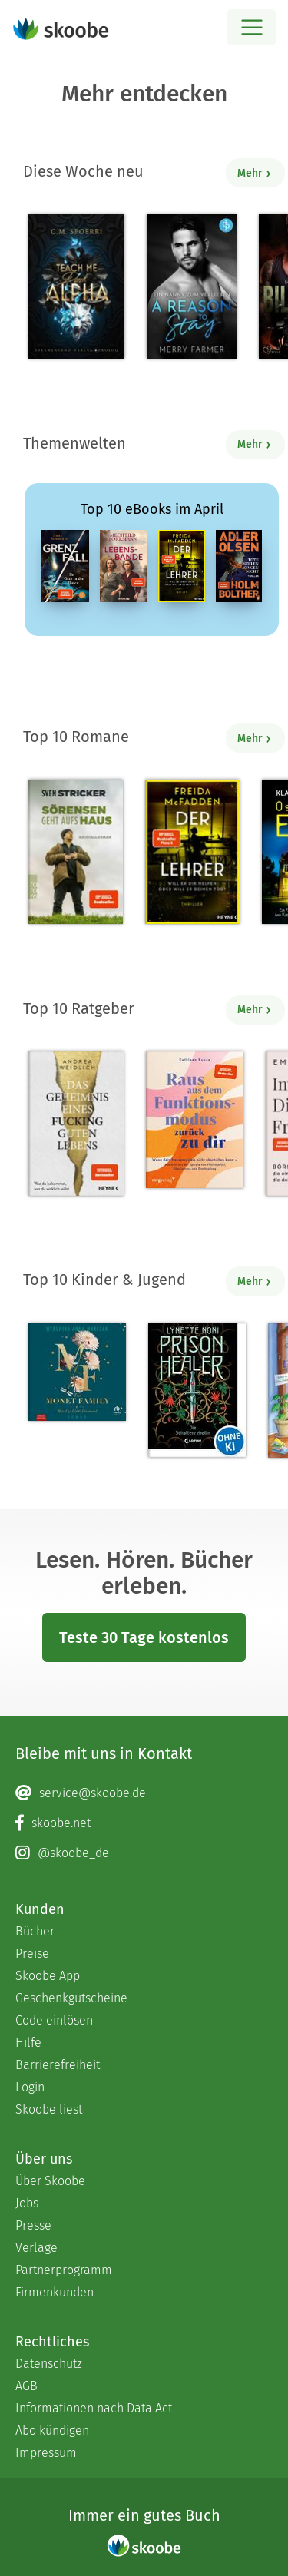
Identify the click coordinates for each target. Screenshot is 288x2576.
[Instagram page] (144, 1853)
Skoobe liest (48, 2109)
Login (30, 2087)
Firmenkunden (54, 2292)
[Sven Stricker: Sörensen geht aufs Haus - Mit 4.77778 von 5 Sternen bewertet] (76, 851)
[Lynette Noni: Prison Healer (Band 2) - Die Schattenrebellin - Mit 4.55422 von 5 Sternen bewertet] (197, 1390)
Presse (33, 2225)
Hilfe (28, 2042)
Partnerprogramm (63, 2270)
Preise (32, 1953)
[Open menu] (251, 27)
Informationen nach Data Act (93, 2408)
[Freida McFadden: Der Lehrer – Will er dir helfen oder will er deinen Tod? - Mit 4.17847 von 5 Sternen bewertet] (192, 851)
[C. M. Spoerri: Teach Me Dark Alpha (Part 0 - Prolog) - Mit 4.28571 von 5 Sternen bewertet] (76, 286)
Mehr (254, 173)
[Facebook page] (144, 1823)
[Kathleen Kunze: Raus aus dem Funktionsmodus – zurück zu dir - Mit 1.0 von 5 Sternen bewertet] (194, 1120)
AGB (26, 2386)
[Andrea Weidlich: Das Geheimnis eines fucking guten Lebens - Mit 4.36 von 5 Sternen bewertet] (76, 1123)
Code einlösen (54, 2020)
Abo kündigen (52, 2430)
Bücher (35, 1931)
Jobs (26, 2203)
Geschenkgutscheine (71, 1998)
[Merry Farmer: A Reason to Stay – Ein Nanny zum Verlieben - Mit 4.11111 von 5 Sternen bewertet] (191, 286)
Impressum (46, 2452)
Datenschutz (48, 2363)
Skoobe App (47, 1975)
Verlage (36, 2247)
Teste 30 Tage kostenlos (144, 1637)
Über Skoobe (50, 2181)
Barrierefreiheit (57, 2065)
